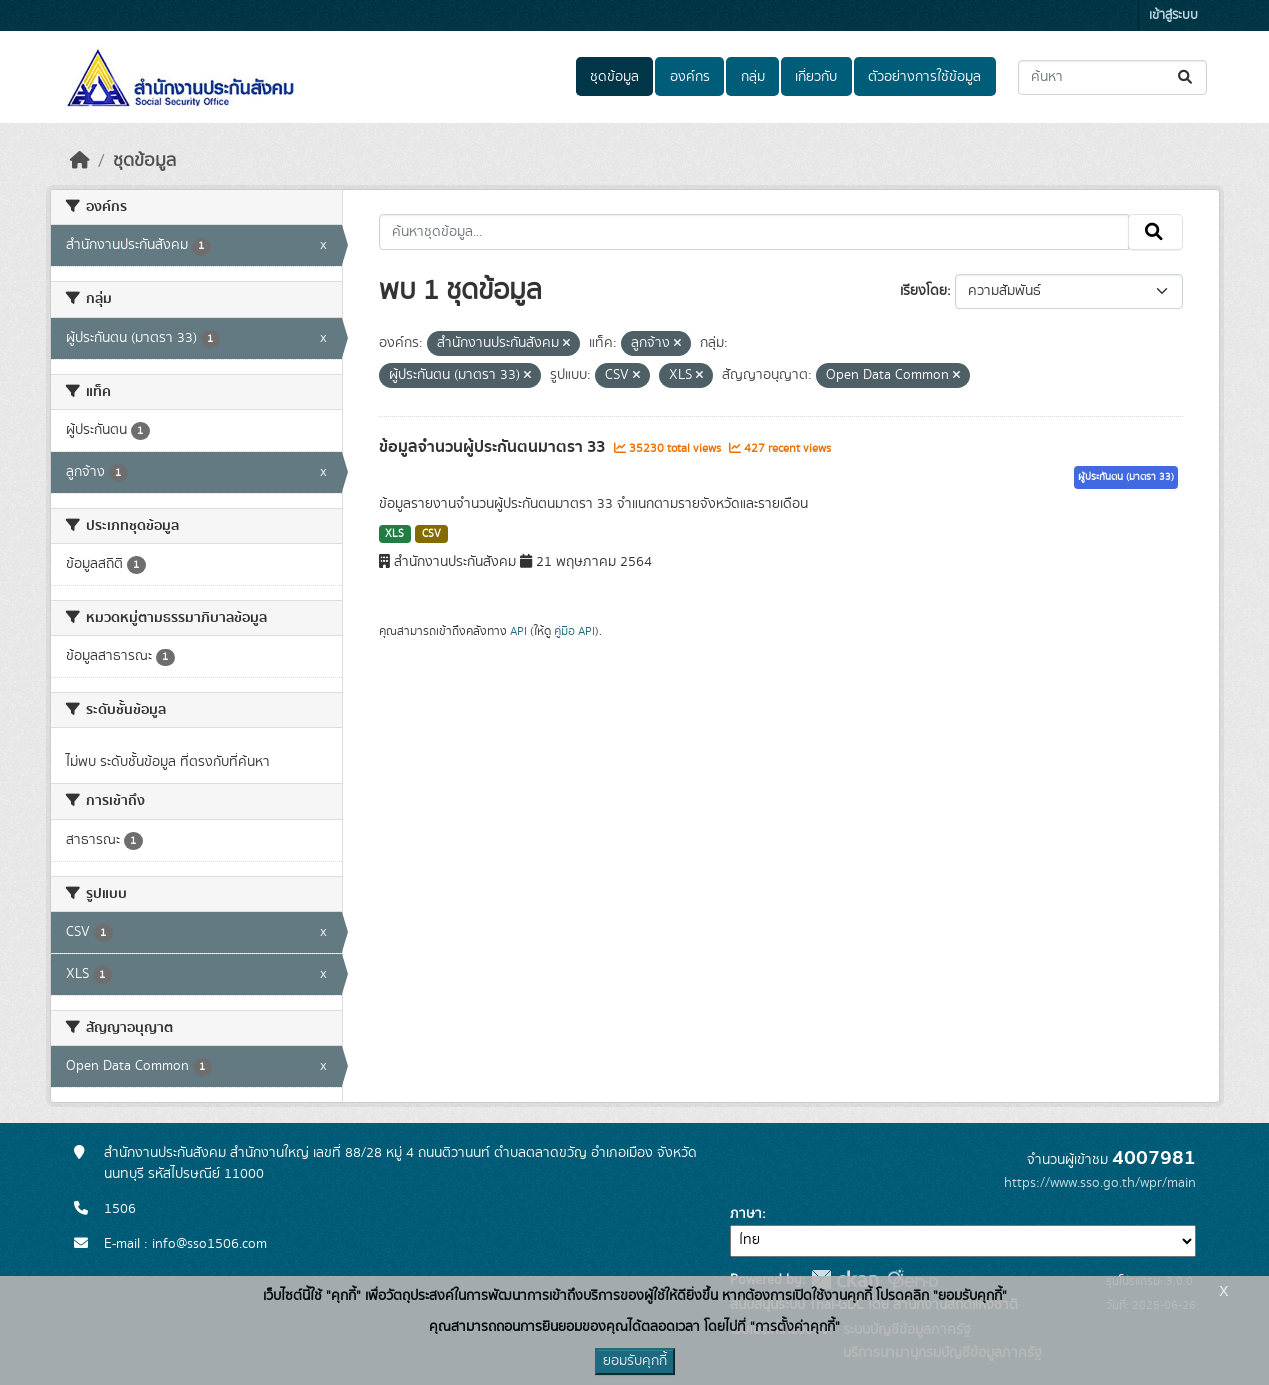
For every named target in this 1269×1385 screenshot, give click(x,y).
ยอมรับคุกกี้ (635, 1361)
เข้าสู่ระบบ (1173, 15)
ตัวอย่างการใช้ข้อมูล (924, 77)
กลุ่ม (753, 77)
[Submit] (1186, 77)
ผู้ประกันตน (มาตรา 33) (1126, 477)
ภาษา (746, 1214)
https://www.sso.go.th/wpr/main (1100, 1183)
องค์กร (690, 77)
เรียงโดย (923, 291)
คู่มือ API (574, 631)
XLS (394, 534)
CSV (431, 534)
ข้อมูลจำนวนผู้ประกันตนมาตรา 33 (494, 447)
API (518, 631)
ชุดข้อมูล (614, 77)
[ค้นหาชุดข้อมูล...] (1112, 77)
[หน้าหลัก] (80, 161)
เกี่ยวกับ (816, 77)
